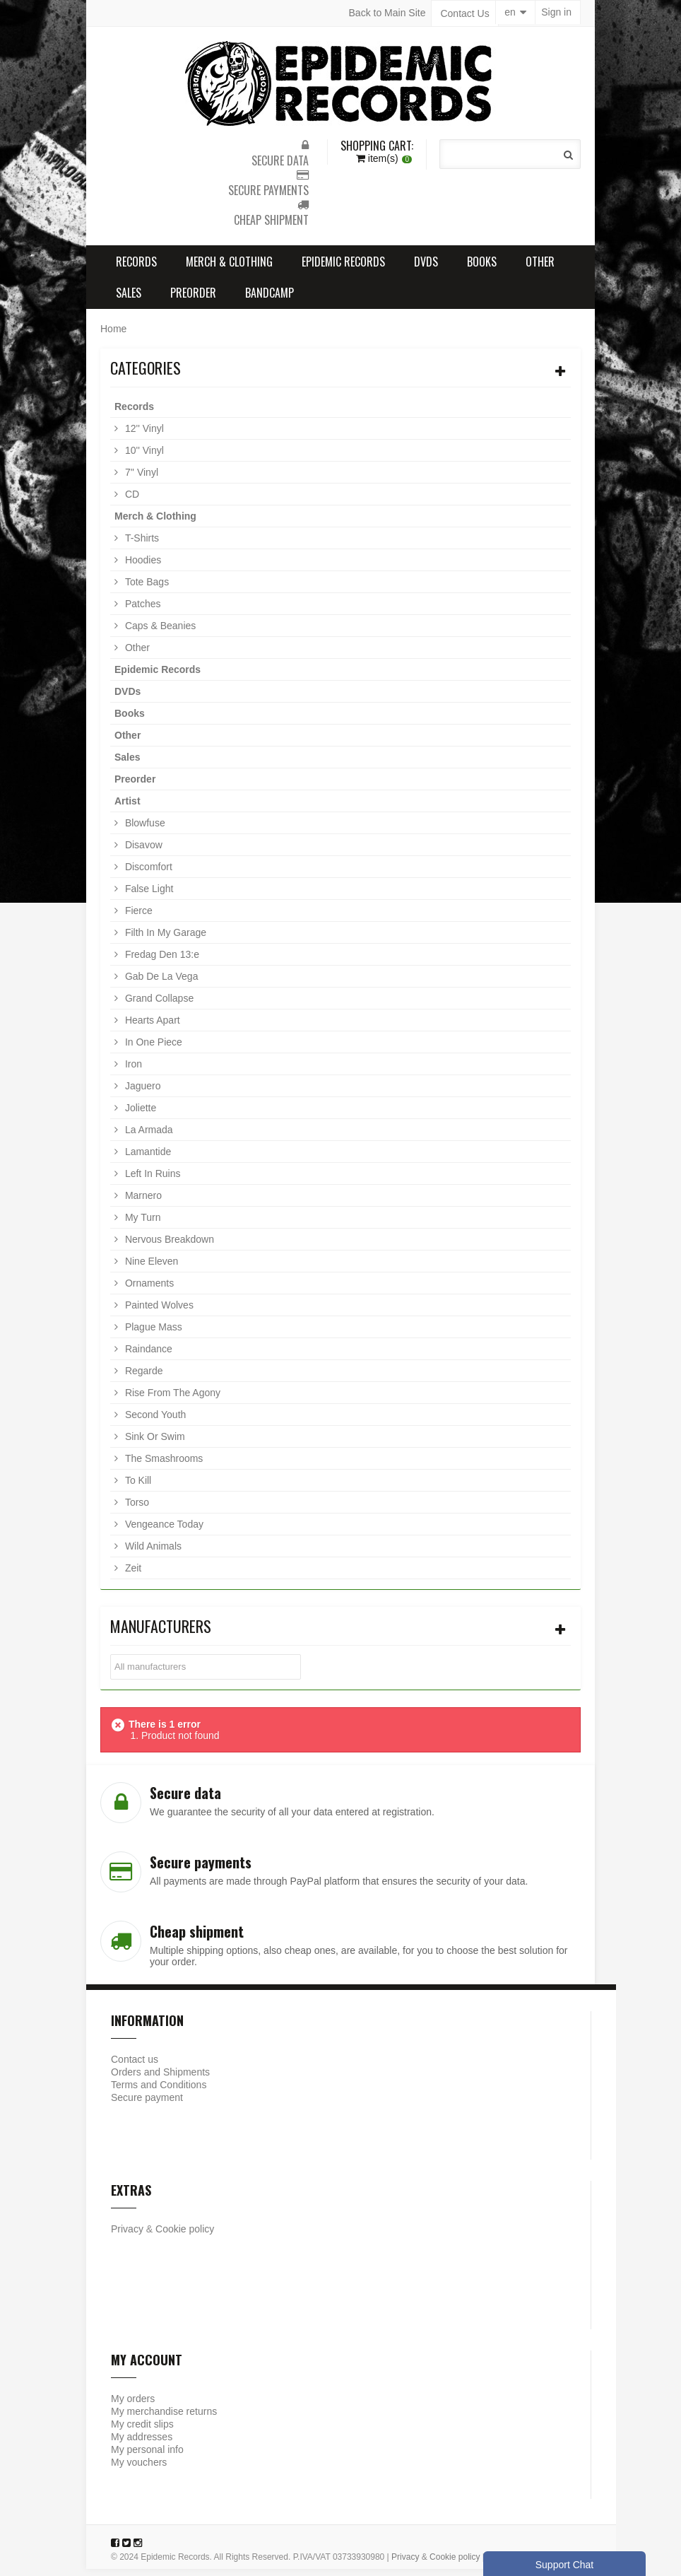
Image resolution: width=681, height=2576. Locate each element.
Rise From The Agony (171, 1399)
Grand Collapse (158, 1005)
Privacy (127, 2236)
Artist (127, 808)
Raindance (147, 1356)
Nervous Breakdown (168, 1246)
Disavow (142, 851)
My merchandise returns (164, 2418)
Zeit (131, 1575)
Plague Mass (152, 1334)
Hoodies (141, 567)
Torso (135, 1509)
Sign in (556, 13)
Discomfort (147, 873)
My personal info (147, 2456)
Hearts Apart (151, 1027)
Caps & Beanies (159, 632)
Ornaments (148, 1290)
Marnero (142, 1202)
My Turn (141, 1224)
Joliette (139, 1114)
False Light (147, 895)
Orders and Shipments (160, 2079)
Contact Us (465, 13)
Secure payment (147, 2104)
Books (482, 268)
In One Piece (152, 1049)
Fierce (137, 917)
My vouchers (139, 2469)
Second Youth (154, 1421)
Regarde (142, 1377)
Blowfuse (143, 830)
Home (113, 335)
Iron (132, 1071)
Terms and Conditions (158, 2091)
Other (540, 268)
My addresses (141, 2443)
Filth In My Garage (164, 939)
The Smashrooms (162, 1465)
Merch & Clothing (229, 268)
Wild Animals (152, 1553)
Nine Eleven (150, 1268)
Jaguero (141, 1093)
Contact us (134, 2066)
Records (136, 268)
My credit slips (142, 2431)
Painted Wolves (158, 1312)
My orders (133, 2405)
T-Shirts (140, 545)
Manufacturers (160, 1633)
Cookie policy (184, 2236)
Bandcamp (269, 299)
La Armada (147, 1136)
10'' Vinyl (143, 457)
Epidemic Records (343, 268)
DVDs (426, 268)
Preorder (193, 299)
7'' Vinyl (140, 479)
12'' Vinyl (143, 435)
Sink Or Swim (153, 1443)
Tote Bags (145, 589)
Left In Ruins (151, 1180)
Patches (141, 610)
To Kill (136, 1487)
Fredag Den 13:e (160, 961)
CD (130, 501)
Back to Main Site (387, 12)
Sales (128, 299)
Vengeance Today (162, 1531)
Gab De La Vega (160, 983)
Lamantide (146, 1158)
